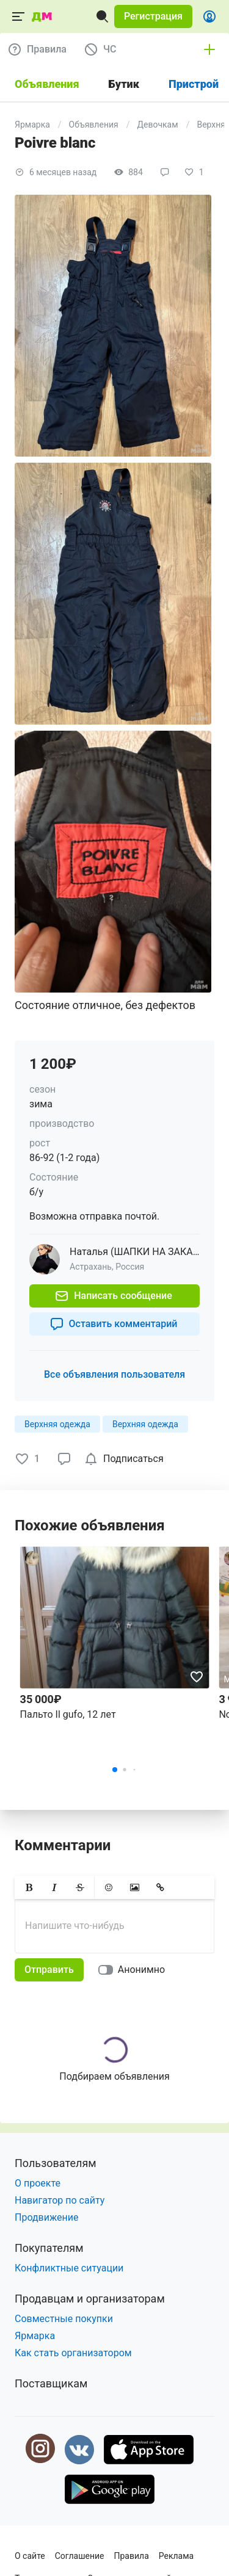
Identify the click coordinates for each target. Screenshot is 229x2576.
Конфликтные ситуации (69, 2268)
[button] (153, 16)
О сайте (30, 2556)
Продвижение (47, 2217)
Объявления (93, 124)
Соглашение (79, 2556)
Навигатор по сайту (59, 2200)
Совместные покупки (64, 2319)
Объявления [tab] (47, 84)
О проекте (37, 2183)
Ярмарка (32, 124)
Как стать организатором (73, 2353)
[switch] (134, 1969)
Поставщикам (51, 2383)
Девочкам (157, 124)
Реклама (176, 2556)
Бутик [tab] (124, 84)
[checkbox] (126, 1459)
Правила (131, 2556)
